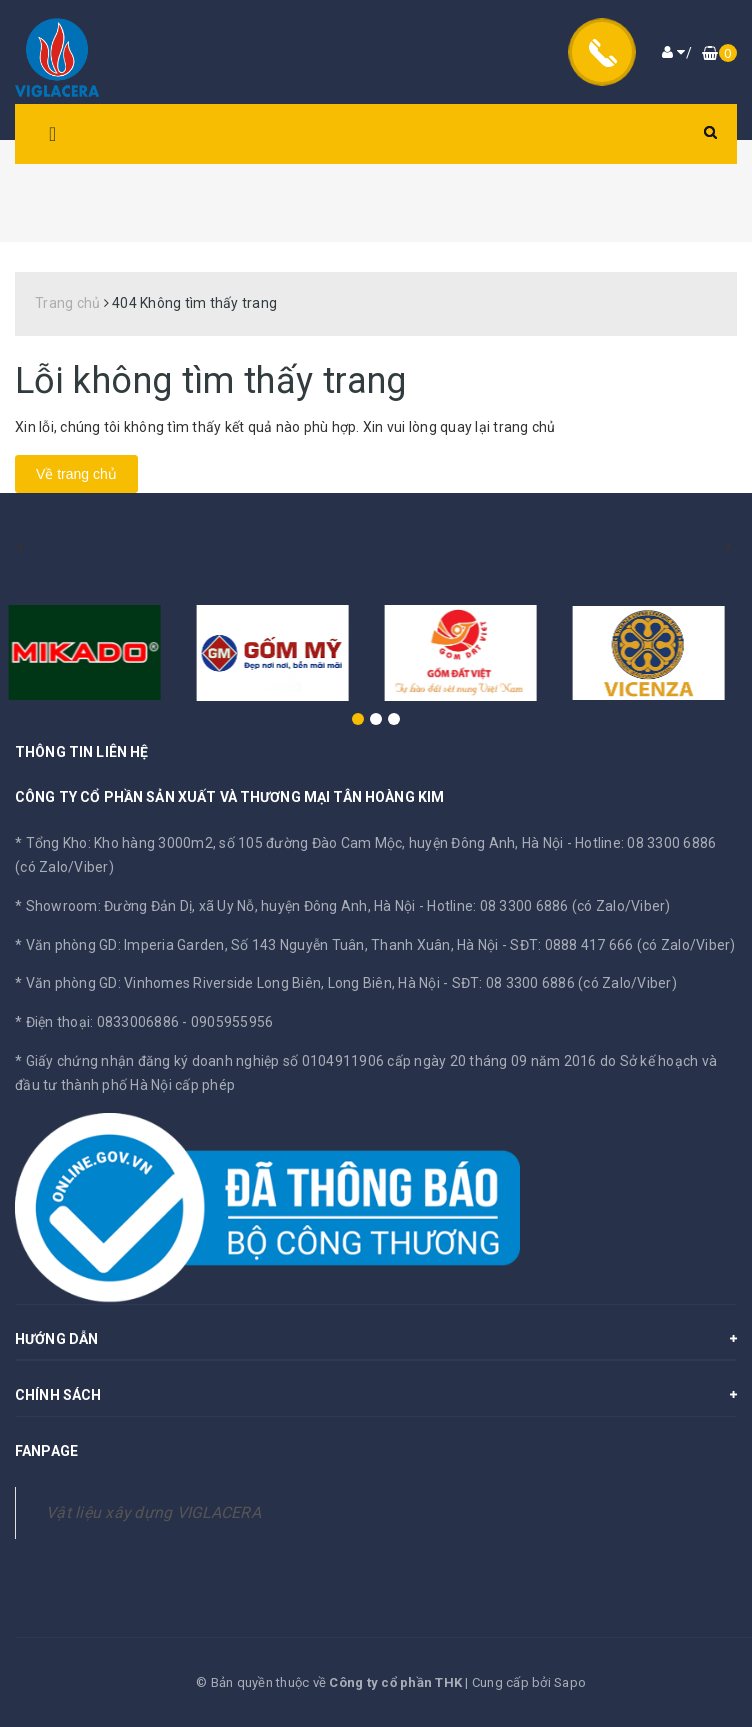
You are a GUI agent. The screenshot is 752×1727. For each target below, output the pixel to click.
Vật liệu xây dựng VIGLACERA (153, 1512)
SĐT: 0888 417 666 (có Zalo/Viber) (622, 945)
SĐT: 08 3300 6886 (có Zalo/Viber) (564, 983)
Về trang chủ (76, 474)
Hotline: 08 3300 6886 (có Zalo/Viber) (548, 906)
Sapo (570, 1682)
